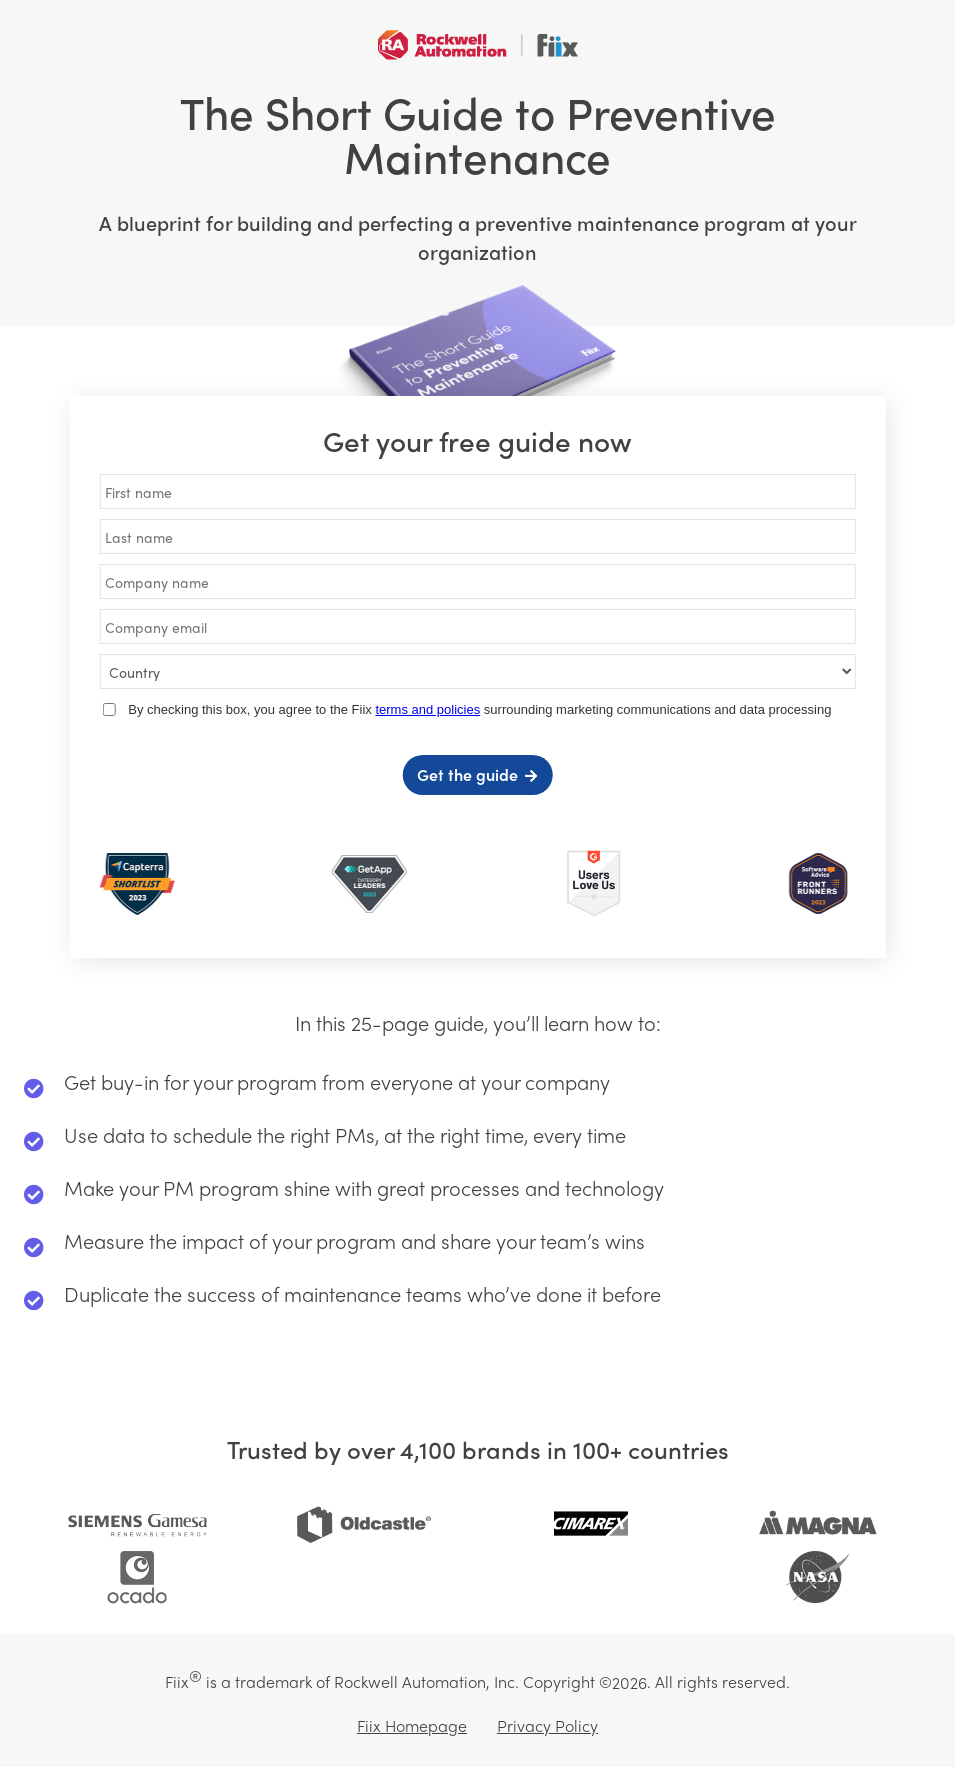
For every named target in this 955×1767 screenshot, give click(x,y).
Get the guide (467, 774)
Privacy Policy (547, 1725)
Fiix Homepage (412, 1725)
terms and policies (427, 709)
